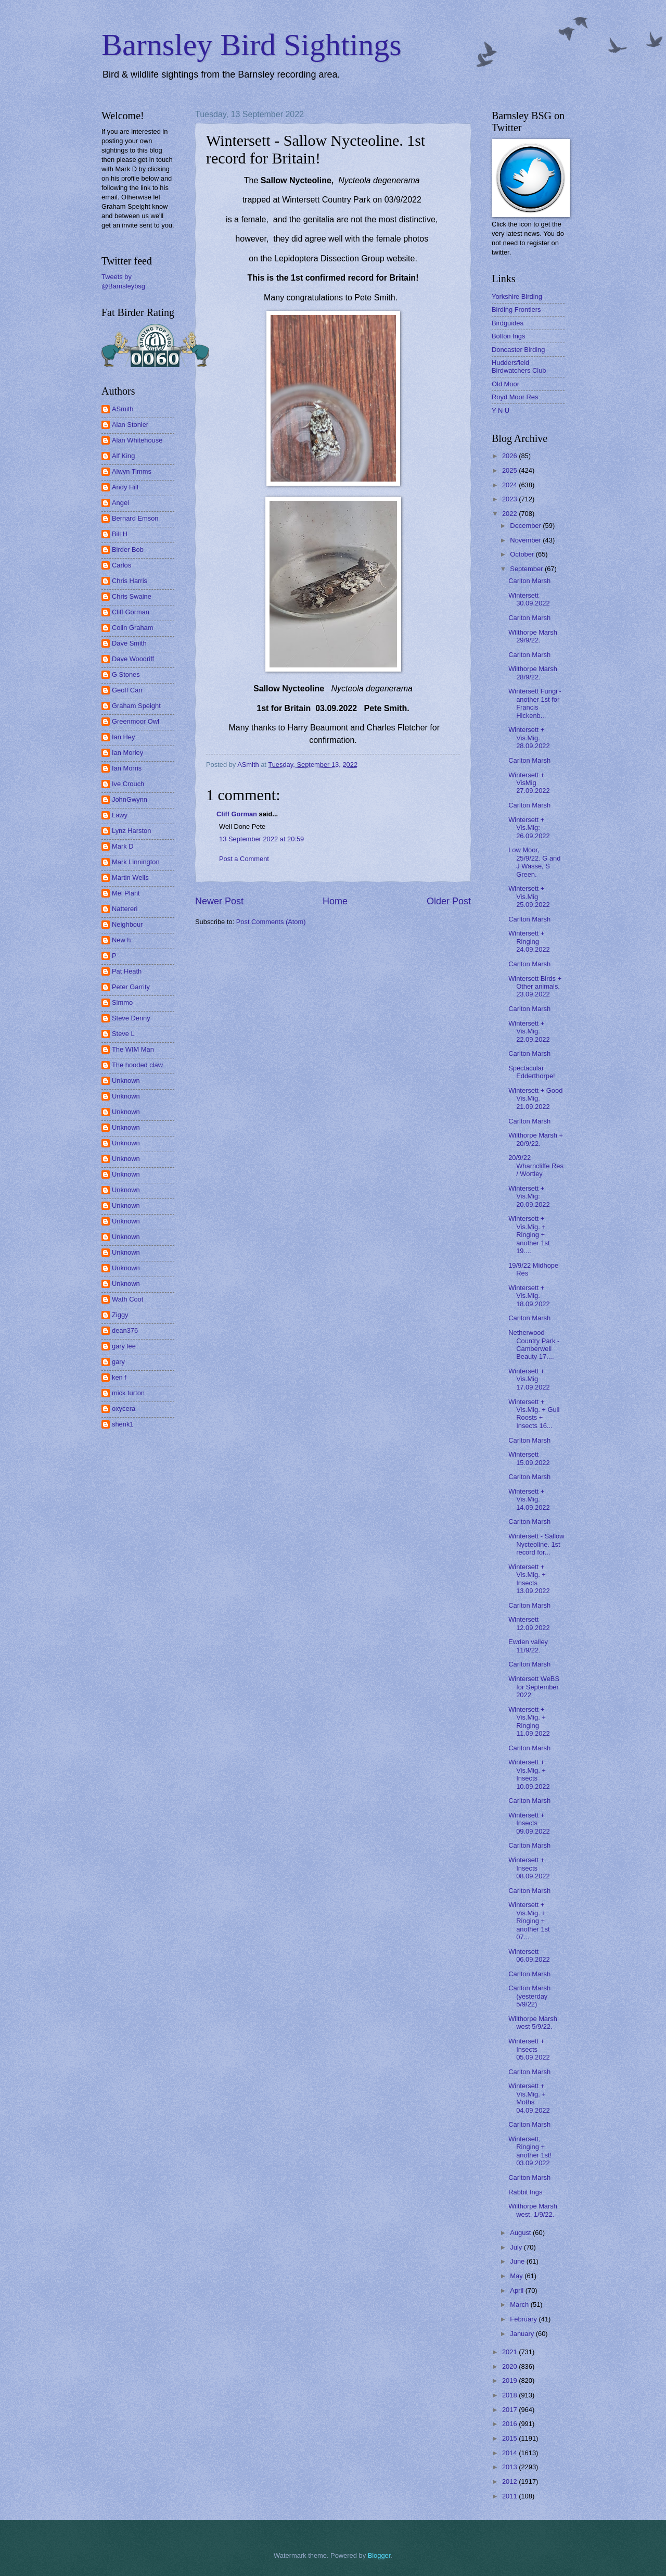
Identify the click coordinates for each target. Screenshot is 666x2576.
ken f (119, 1377)
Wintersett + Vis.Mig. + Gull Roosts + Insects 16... (533, 1414)
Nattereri (124, 909)
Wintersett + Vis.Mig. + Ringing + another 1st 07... (528, 1921)
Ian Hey (123, 737)
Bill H (119, 534)
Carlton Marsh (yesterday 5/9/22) (529, 1996)
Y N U (500, 410)
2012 (510, 2481)
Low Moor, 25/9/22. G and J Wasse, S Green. (534, 862)
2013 (510, 2467)
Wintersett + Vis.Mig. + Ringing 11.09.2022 (528, 1721)
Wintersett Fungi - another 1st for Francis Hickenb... (534, 703)
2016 (510, 2424)
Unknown (126, 1080)
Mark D (123, 846)
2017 (510, 2410)
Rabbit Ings (525, 2192)
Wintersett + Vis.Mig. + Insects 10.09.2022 (528, 1774)
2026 (510, 456)
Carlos (121, 565)
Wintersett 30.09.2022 (528, 599)
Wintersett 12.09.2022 (528, 1623)
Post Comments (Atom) (271, 922)
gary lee (124, 1346)
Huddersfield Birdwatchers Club (519, 366)
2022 (510, 513)
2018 (510, 2395)
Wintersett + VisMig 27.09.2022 (528, 783)
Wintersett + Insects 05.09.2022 (528, 2049)
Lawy (119, 815)
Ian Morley (127, 752)
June (518, 2261)
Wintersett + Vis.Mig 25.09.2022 (528, 896)
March (520, 2304)
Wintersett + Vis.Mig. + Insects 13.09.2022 (528, 1579)
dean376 (125, 1330)
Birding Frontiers (516, 309)
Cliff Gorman (236, 814)
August (521, 2233)
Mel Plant (126, 893)
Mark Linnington (136, 862)
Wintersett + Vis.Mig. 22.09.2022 (528, 1031)
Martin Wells (130, 877)
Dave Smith (129, 643)
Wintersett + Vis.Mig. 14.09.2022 (528, 1499)
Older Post (449, 901)
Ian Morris (127, 768)
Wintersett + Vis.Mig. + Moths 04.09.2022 (528, 2098)
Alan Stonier (130, 424)
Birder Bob (128, 549)
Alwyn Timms (131, 471)
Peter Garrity (131, 987)
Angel (120, 503)
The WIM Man (133, 1049)
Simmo (122, 1002)
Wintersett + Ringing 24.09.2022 (528, 941)
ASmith (123, 409)
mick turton (128, 1393)
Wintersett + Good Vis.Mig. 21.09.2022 (535, 1098)
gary (118, 1362)
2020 (510, 2366)
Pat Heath (127, 971)
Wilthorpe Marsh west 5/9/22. (532, 2022)
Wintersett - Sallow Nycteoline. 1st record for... (536, 1544)
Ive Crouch (128, 784)
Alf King (123, 456)
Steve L (123, 1034)
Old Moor (505, 384)
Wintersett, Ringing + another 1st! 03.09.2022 (530, 2151)
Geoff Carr (127, 690)
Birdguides (507, 323)
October (522, 554)
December (526, 525)
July (516, 2247)
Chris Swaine (131, 596)
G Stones (126, 674)
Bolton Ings (508, 336)
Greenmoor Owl (135, 721)
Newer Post (219, 901)
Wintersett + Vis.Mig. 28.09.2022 (528, 738)
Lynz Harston (131, 831)
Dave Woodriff (133, 659)
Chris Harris (129, 581)
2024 (510, 485)
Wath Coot (127, 1299)
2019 (510, 2380)
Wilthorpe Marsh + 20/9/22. (535, 1139)
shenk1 (123, 1424)
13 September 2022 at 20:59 (261, 839)
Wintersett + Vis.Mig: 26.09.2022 (528, 828)
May (517, 2276)
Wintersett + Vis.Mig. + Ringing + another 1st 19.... (528, 1235)
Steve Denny (131, 1018)
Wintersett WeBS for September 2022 (533, 1687)
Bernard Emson (135, 518)
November (526, 540)
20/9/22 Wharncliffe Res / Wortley (535, 1166)
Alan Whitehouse (137, 440)
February (524, 2319)
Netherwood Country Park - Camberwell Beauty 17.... (533, 1344)
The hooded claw (137, 1065)
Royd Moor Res (515, 397)
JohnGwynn (129, 799)
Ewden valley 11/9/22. (528, 1645)
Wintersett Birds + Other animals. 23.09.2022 (534, 987)
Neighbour (127, 924)
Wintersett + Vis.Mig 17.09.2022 (528, 1379)
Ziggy (120, 1315)
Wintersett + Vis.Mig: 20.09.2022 (528, 1196)
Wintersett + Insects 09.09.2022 (528, 1823)
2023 (510, 499)
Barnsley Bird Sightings (251, 45)
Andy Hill (125, 487)
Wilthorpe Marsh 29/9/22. (532, 636)
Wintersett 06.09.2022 (528, 1955)
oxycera (123, 1408)
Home (335, 901)
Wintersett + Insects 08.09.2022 (528, 1868)
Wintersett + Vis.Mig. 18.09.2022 (528, 1296)
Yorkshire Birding (517, 296)
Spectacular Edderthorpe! (531, 1072)
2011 (510, 2496)
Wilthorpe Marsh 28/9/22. (532, 672)
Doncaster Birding (518, 349)
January (522, 2334)
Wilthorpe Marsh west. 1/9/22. (532, 2210)
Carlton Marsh (529, 581)
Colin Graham (132, 628)
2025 (510, 470)
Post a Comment (244, 859)
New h (121, 940)
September (527, 569)
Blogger (379, 2555)
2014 (510, 2453)
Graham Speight (136, 706)
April (517, 2290)
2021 (510, 2352)
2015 (510, 2438)
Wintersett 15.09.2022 (528, 1458)
